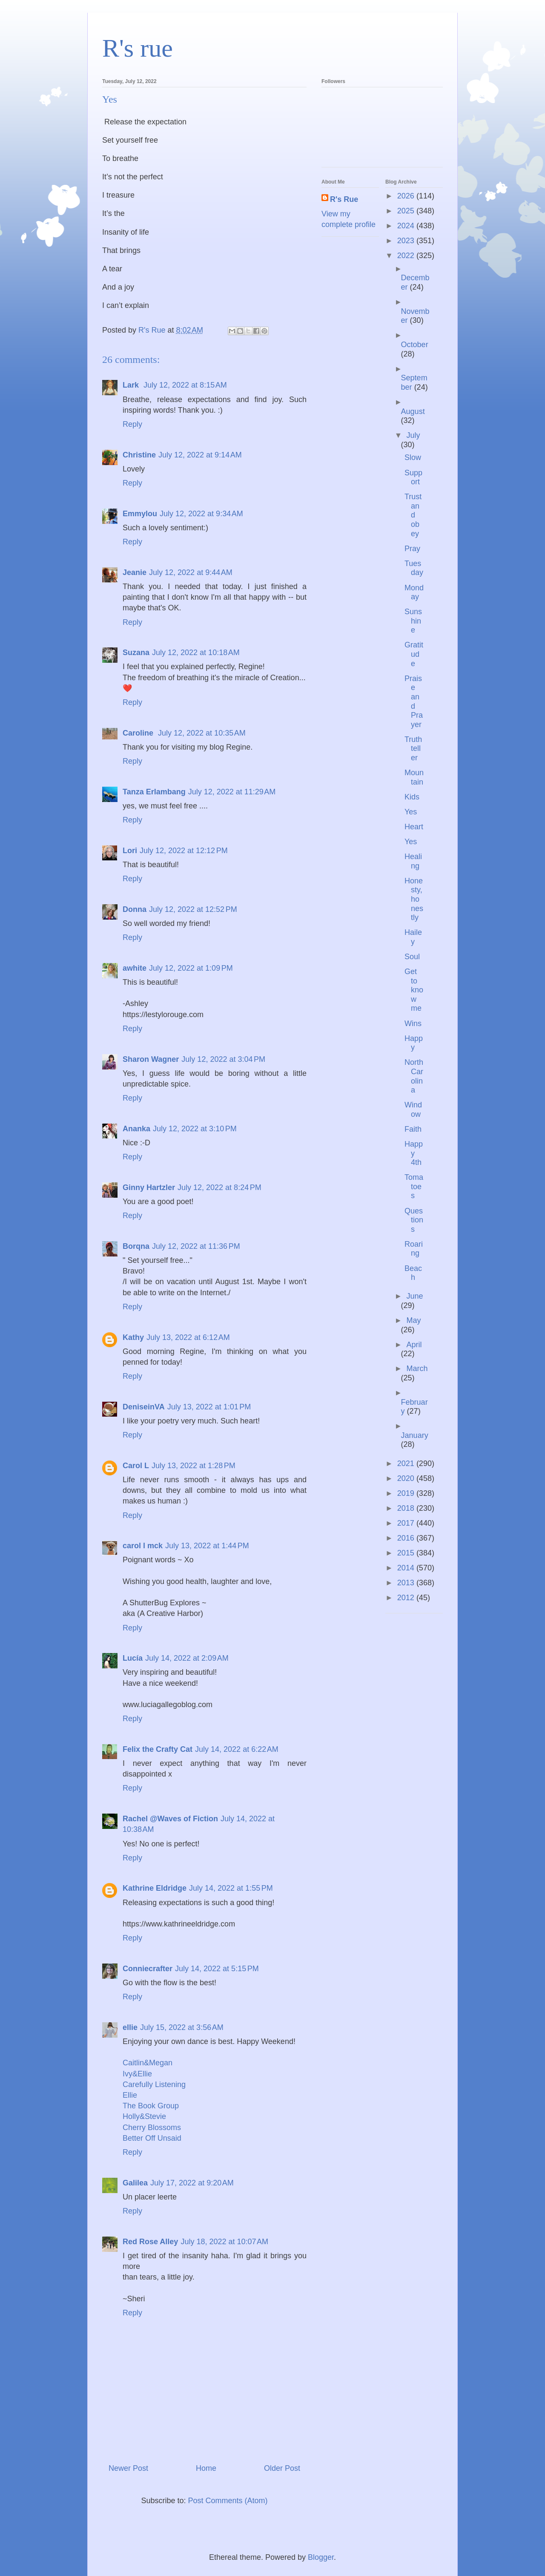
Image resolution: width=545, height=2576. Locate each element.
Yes (410, 812)
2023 (406, 240)
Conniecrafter (147, 1968)
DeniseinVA (144, 1407)
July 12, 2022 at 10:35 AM (202, 733)
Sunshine (413, 620)
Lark (132, 385)
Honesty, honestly (413, 899)
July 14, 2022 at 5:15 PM (217, 1968)
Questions (413, 1220)
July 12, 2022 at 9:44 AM (190, 572)
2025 (406, 211)
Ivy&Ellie (137, 2074)
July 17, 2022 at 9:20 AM (192, 2183)
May (413, 1320)
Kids (411, 797)
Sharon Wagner (151, 1059)
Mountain (414, 777)
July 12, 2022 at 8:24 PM (219, 1187)
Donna (134, 909)
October (414, 344)
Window (413, 1109)
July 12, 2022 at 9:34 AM (201, 513)
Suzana (136, 652)
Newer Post (128, 2468)
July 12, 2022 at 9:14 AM (200, 455)
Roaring (413, 1249)
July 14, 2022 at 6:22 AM (236, 1749)
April (414, 1344)
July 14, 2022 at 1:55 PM (231, 1888)
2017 (406, 1523)
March (416, 1368)
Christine (139, 455)
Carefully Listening (154, 2084)
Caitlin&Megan (147, 2062)
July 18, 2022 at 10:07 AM (224, 2241)
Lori (130, 850)
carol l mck (143, 1545)
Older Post (282, 2468)
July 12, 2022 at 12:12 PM (184, 850)
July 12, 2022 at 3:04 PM (223, 1059)
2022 (406, 255)
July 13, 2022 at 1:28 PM (193, 1465)
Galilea (135, 2183)
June (414, 1296)
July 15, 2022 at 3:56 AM (182, 2027)
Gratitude (413, 654)
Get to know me (413, 989)
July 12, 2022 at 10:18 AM (196, 652)
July (413, 435)
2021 (406, 1463)
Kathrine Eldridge (154, 1888)
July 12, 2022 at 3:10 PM (195, 1128)
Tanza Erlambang (154, 792)
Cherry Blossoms (152, 2127)
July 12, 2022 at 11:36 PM (196, 1246)
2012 (406, 1597)
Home (206, 2468)
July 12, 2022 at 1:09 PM (191, 968)
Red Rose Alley (150, 2241)
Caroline (139, 733)
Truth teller (413, 748)
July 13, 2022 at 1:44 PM (207, 1545)
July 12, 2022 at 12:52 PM (193, 909)
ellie (130, 2027)
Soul (412, 956)
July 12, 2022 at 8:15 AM (185, 385)
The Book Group (151, 2106)
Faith (413, 1129)
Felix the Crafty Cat (157, 1749)
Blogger (321, 2557)
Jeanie (134, 572)
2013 (406, 1582)
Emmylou (140, 513)
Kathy (133, 1337)
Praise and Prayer (413, 701)
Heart (413, 826)
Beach (413, 1273)
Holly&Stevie (144, 2116)
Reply (132, 424)
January (414, 1435)
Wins (413, 1023)
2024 (406, 225)
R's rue (137, 48)
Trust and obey (413, 515)
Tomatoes (413, 1186)
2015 (406, 1553)
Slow (412, 457)
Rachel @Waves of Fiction (170, 1818)
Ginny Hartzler (149, 1187)
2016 (406, 1538)
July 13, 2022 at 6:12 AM (188, 1337)
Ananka (136, 1128)
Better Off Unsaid (152, 2138)
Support (413, 477)
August (413, 411)
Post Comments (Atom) (228, 2500)
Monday (414, 592)
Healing (413, 861)
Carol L (136, 1465)
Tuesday (413, 568)
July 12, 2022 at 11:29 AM (232, 792)
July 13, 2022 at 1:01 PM (209, 1407)
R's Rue (344, 199)
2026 (406, 196)
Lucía (133, 1658)
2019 (406, 1493)
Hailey (413, 937)
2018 (406, 1508)
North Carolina (413, 1076)
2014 (406, 1568)
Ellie (130, 2095)
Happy (413, 1043)
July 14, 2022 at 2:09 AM (187, 1658)
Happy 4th (413, 1153)
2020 (406, 1478)
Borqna (136, 1246)
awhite (134, 968)
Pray (412, 548)
